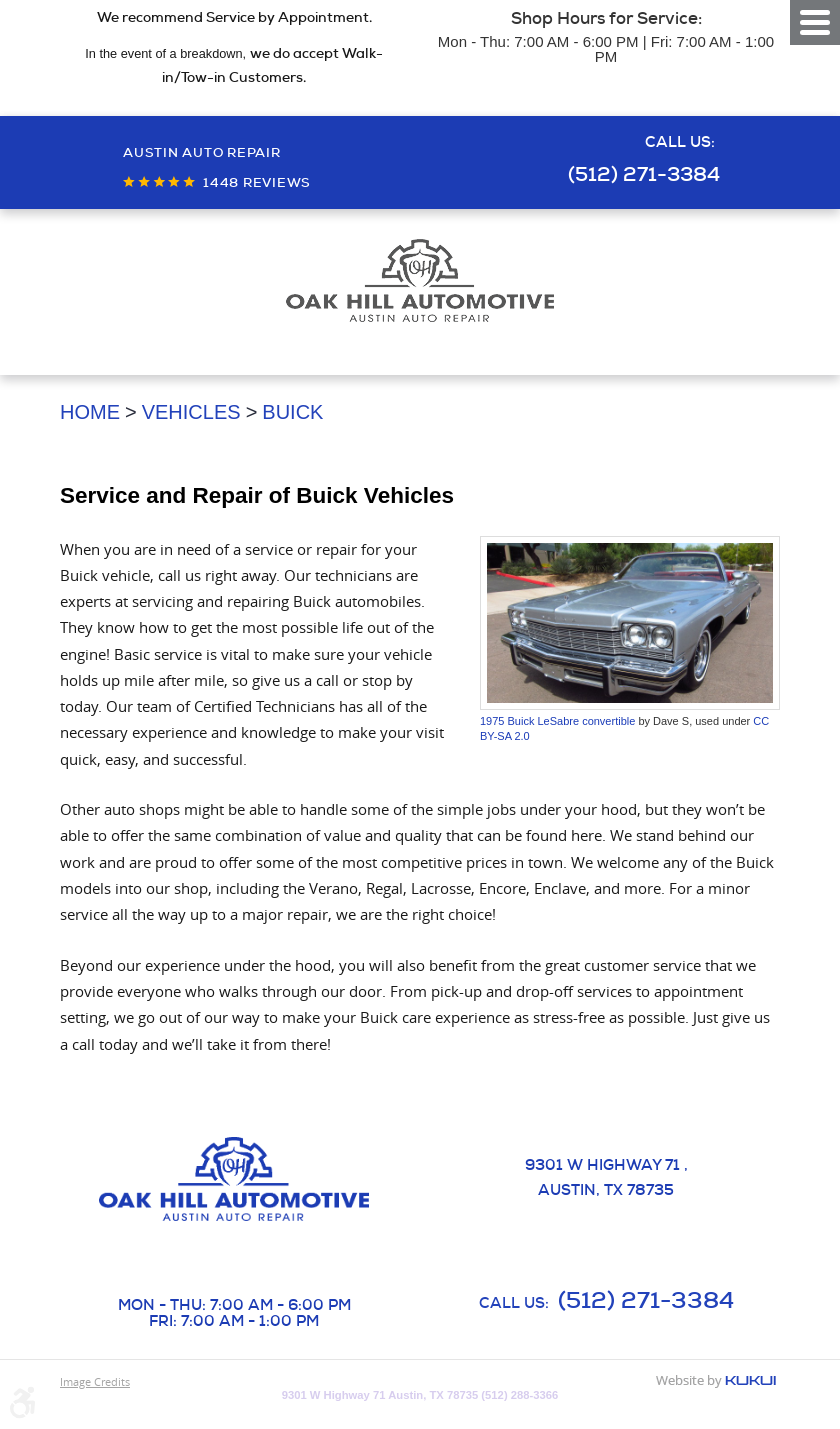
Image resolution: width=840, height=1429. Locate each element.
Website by (716, 1381)
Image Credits (95, 1381)
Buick (292, 412)
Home (90, 412)
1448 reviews (257, 182)
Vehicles (191, 412)
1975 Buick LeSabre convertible (557, 721)
